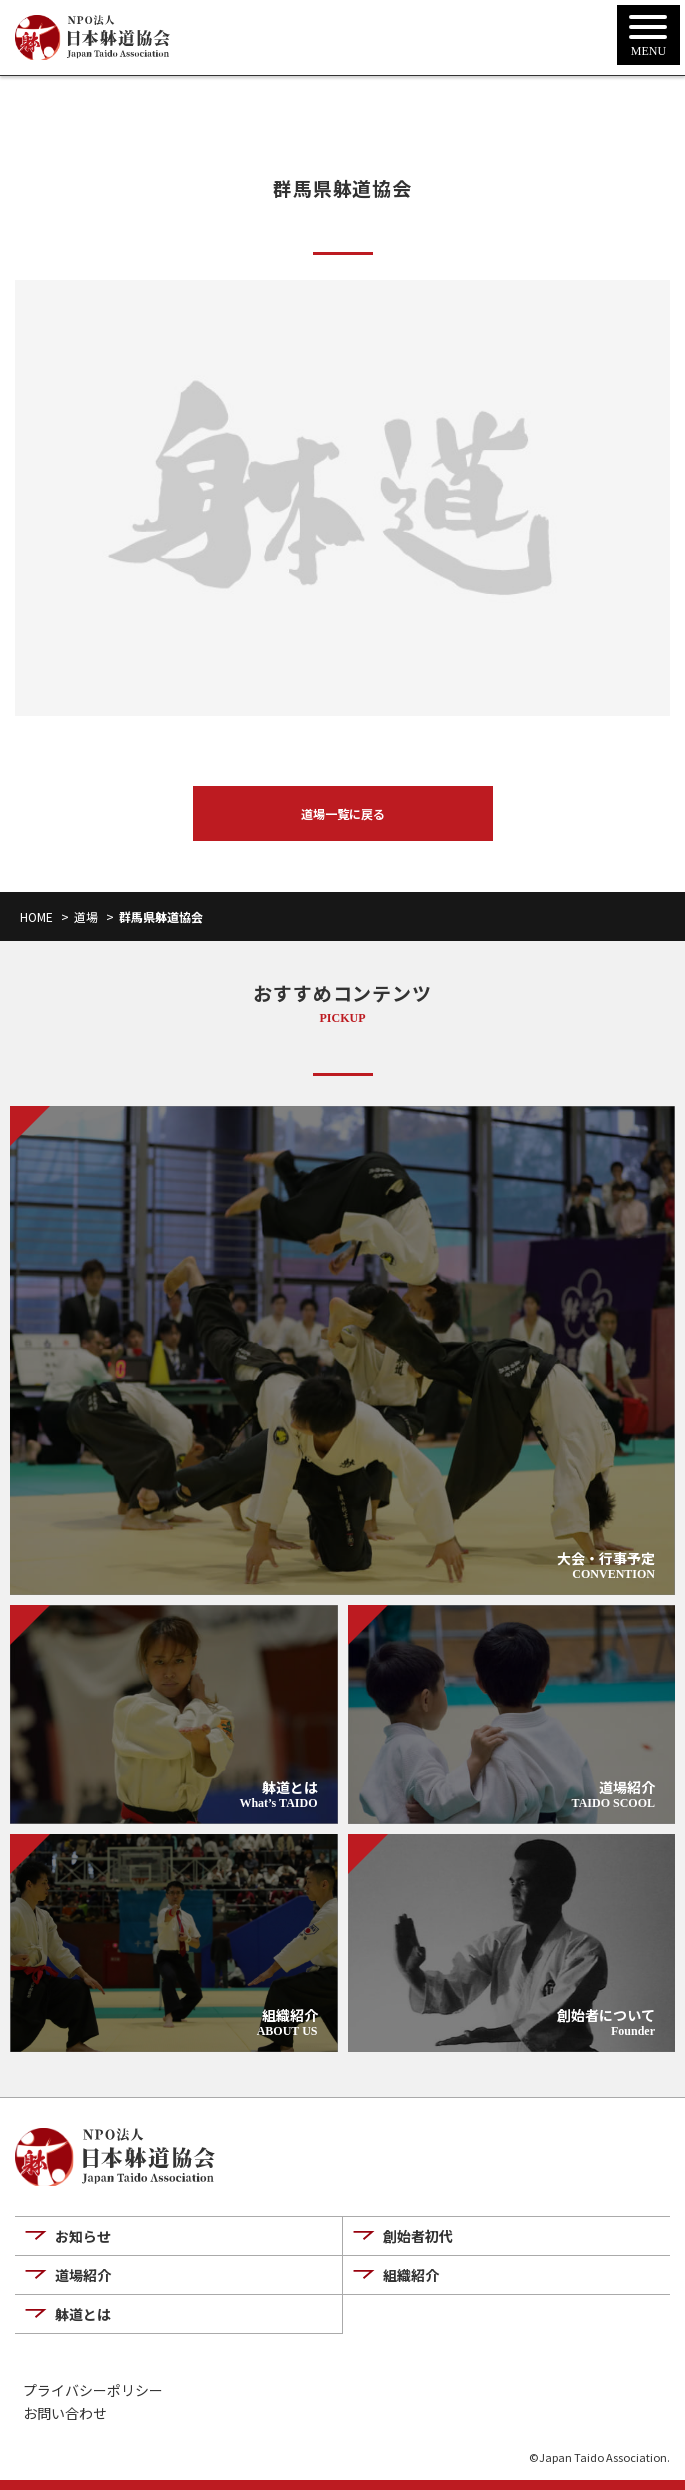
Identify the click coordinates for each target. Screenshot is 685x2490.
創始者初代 (418, 2236)
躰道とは (83, 2314)
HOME (36, 916)
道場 (86, 916)
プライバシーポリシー (93, 2390)
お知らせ (83, 2236)
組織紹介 (411, 2275)
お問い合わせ (65, 2413)
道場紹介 (83, 2275)
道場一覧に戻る (343, 813)
